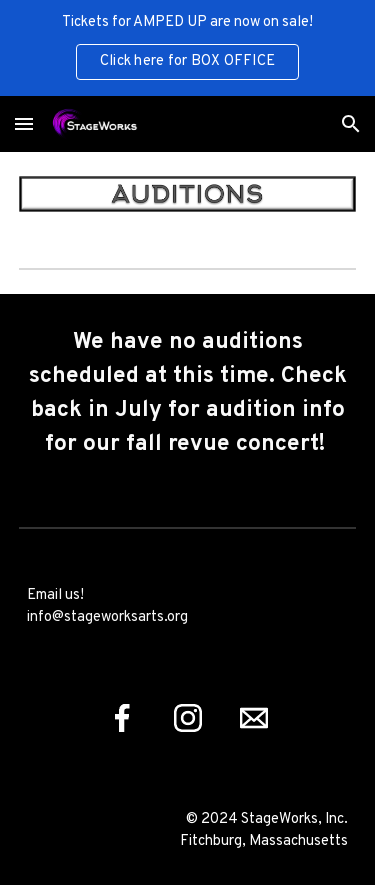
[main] (188, 394)
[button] (24, 123)
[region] (187, 48)
